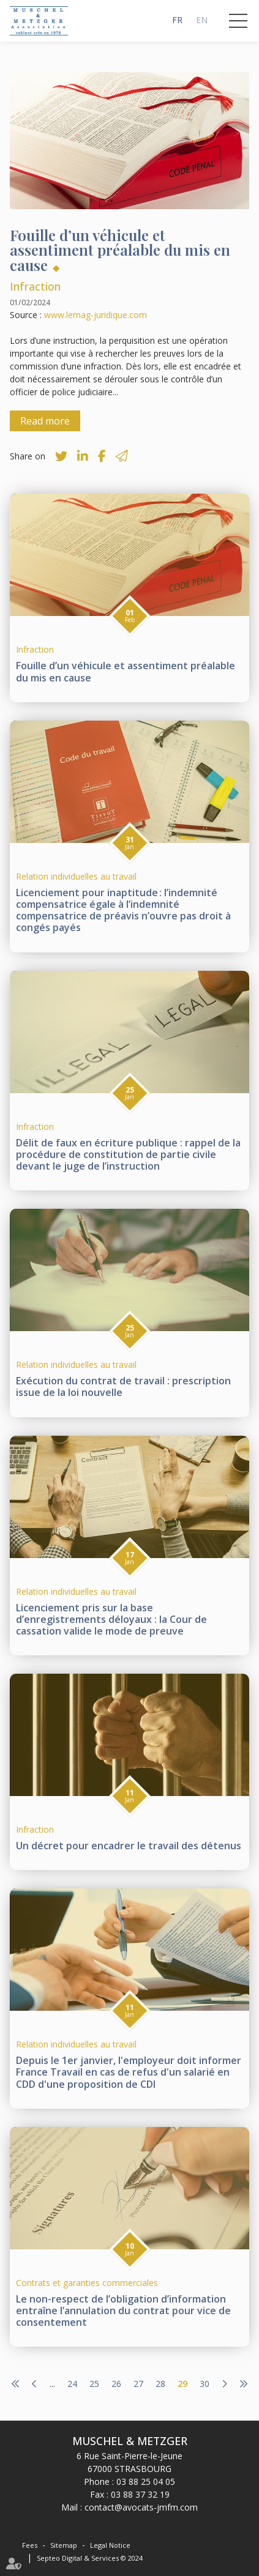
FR (177, 20)
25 (94, 2384)
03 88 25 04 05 (145, 2481)
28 (160, 2384)
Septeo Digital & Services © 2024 (90, 2558)
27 (138, 2384)
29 (182, 2384)
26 (116, 2384)
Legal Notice (110, 2545)
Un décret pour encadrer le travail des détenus (128, 1845)
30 (204, 2384)
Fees (29, 2545)
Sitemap (63, 2545)
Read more (45, 421)
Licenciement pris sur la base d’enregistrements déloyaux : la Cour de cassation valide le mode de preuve (111, 1619)
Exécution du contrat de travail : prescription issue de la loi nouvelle (123, 1386)
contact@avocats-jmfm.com (141, 2507)
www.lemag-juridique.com (95, 315)
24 (72, 2384)
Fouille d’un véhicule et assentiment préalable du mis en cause (125, 671)
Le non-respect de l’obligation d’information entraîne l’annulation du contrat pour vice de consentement (123, 2310)
